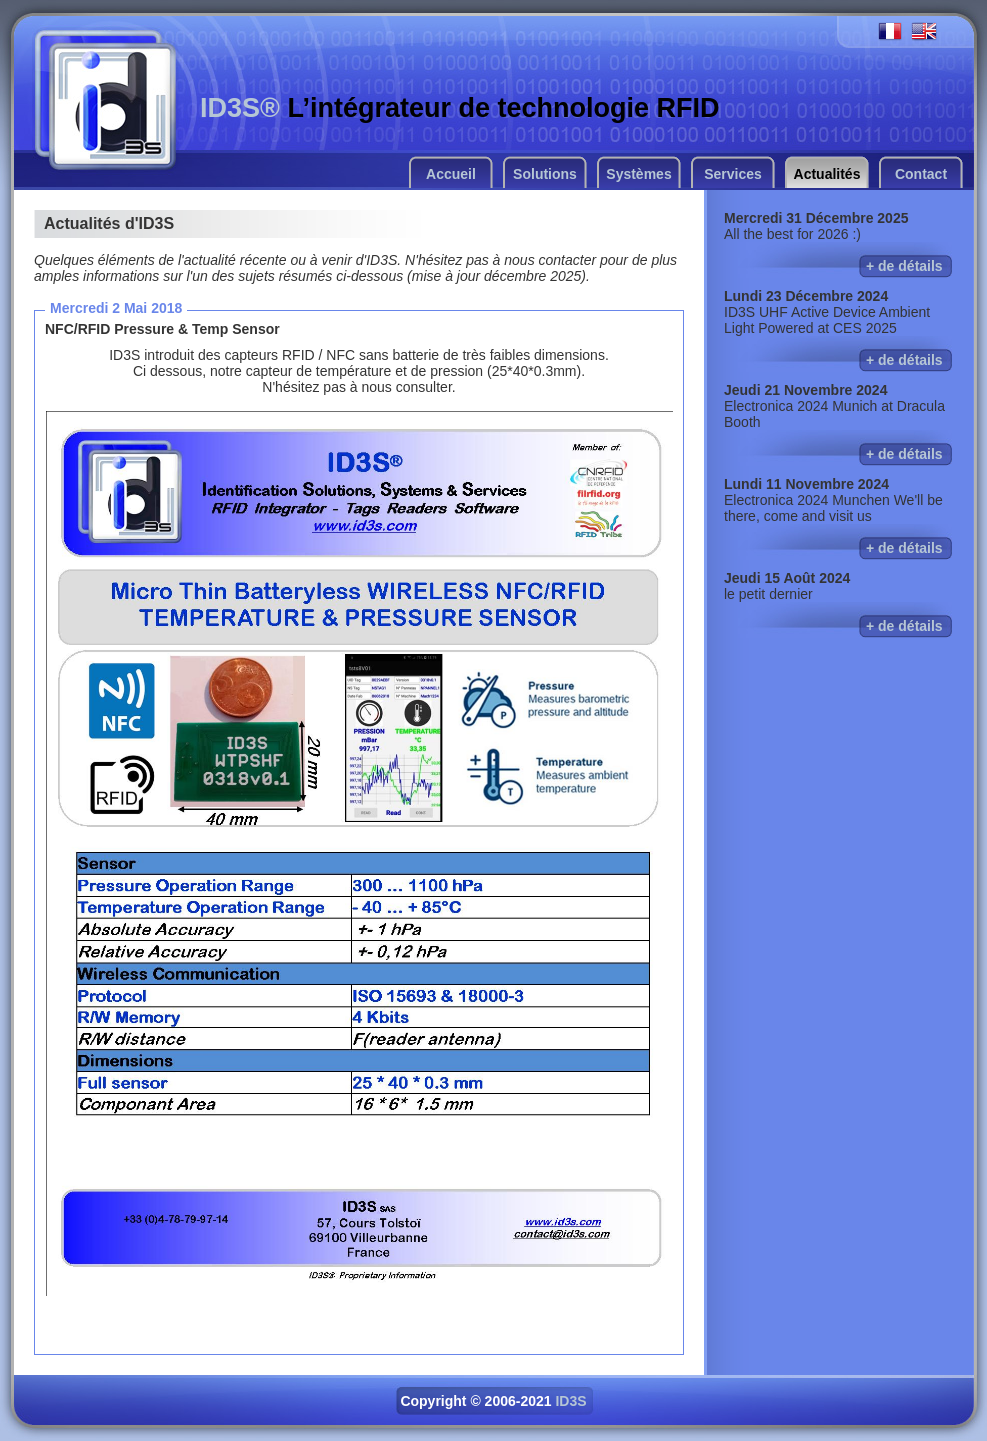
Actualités (827, 174)
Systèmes (638, 174)
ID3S (570, 1401)
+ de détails (904, 266)
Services (733, 174)
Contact (921, 174)
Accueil (451, 174)
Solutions (545, 174)
